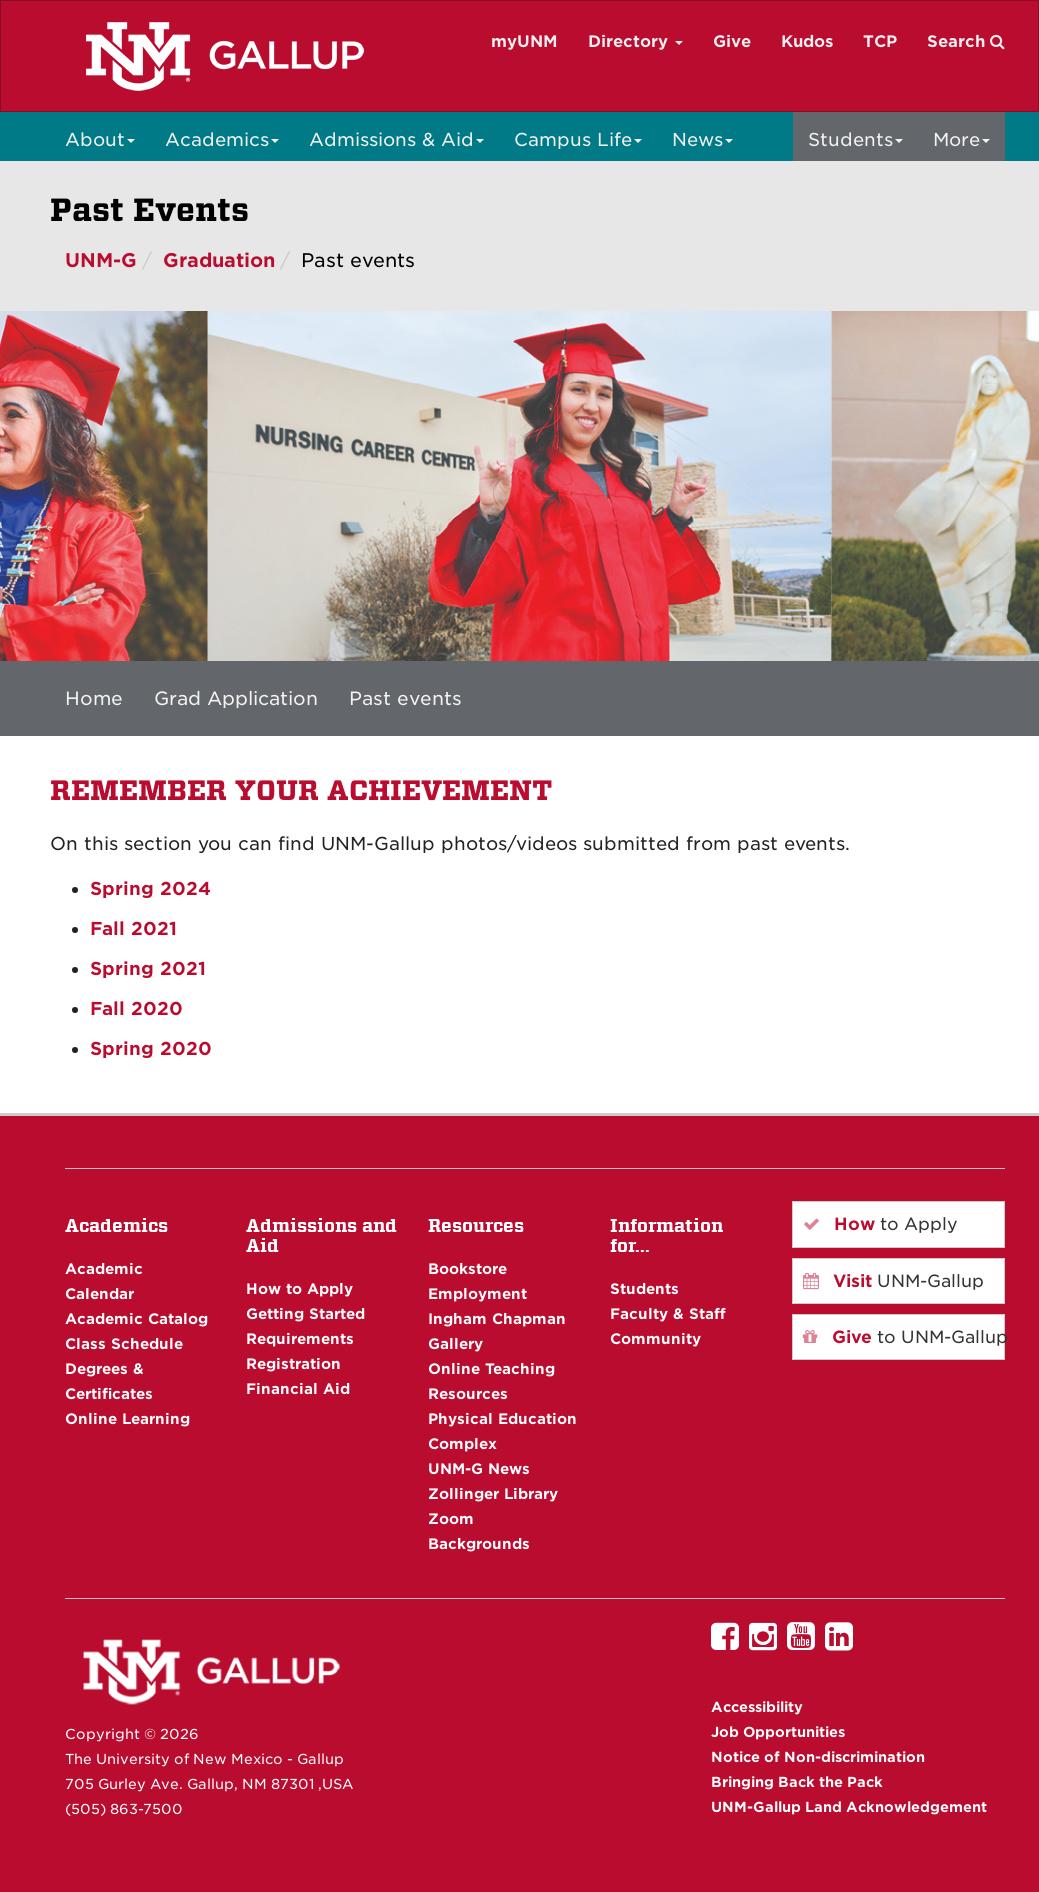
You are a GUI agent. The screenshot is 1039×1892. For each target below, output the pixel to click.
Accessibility (757, 1707)
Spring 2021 (148, 968)
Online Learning (127, 1418)
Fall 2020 (136, 1008)
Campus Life (578, 139)
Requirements (300, 1338)
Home (94, 698)
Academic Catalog (136, 1318)
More (961, 139)
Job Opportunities (778, 1732)
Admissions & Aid (396, 139)
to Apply (880, 1224)
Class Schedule (124, 1343)
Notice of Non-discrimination (818, 1757)
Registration (293, 1363)
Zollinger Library (493, 1493)
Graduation (219, 260)
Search (966, 41)
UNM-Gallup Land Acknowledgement (849, 1807)
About (100, 139)
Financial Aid (298, 1388)
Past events (405, 698)
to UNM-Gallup (904, 1337)
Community (655, 1338)
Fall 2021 (133, 928)
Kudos (807, 41)
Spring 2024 (150, 888)
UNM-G (101, 260)
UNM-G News (479, 1468)
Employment (477, 1293)
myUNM (524, 41)
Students (855, 139)
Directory (635, 41)
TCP (880, 41)
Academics (222, 139)
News (702, 139)
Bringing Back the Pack (797, 1782)
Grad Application (236, 698)
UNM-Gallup (893, 1281)
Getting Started (305, 1313)
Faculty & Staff (668, 1313)
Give (732, 41)
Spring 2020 (151, 1048)
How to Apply (299, 1288)
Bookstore (467, 1268)
